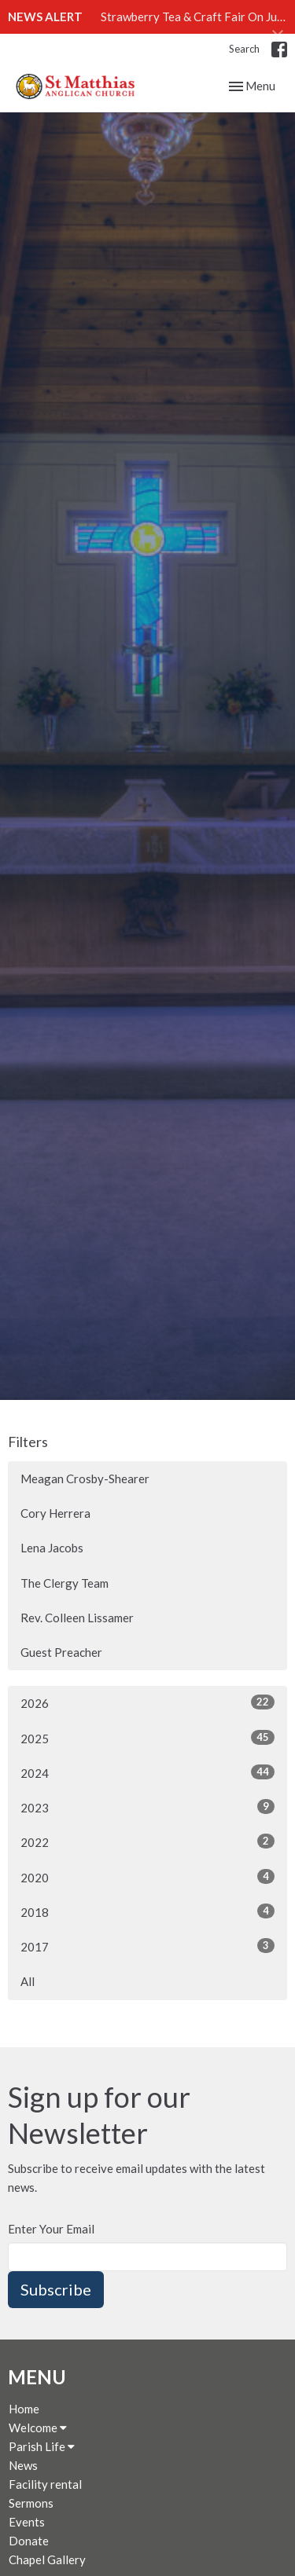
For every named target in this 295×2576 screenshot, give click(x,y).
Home (24, 2409)
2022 (147, 1841)
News (23, 2465)
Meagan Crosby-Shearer (84, 1478)
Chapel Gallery (47, 2559)
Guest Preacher (61, 1652)
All (27, 1981)
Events (27, 2522)
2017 (147, 1946)
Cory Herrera (55, 1513)
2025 (147, 1738)
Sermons (31, 2503)
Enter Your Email (51, 2229)
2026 (147, 1702)
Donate (29, 2541)
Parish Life (42, 2446)
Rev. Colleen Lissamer (77, 1617)
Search (244, 48)
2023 (147, 1807)
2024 (147, 1772)
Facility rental (45, 2484)
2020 (147, 1877)
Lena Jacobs (51, 1548)
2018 (147, 1911)
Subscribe (55, 2289)
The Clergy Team (64, 1583)
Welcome (38, 2427)
